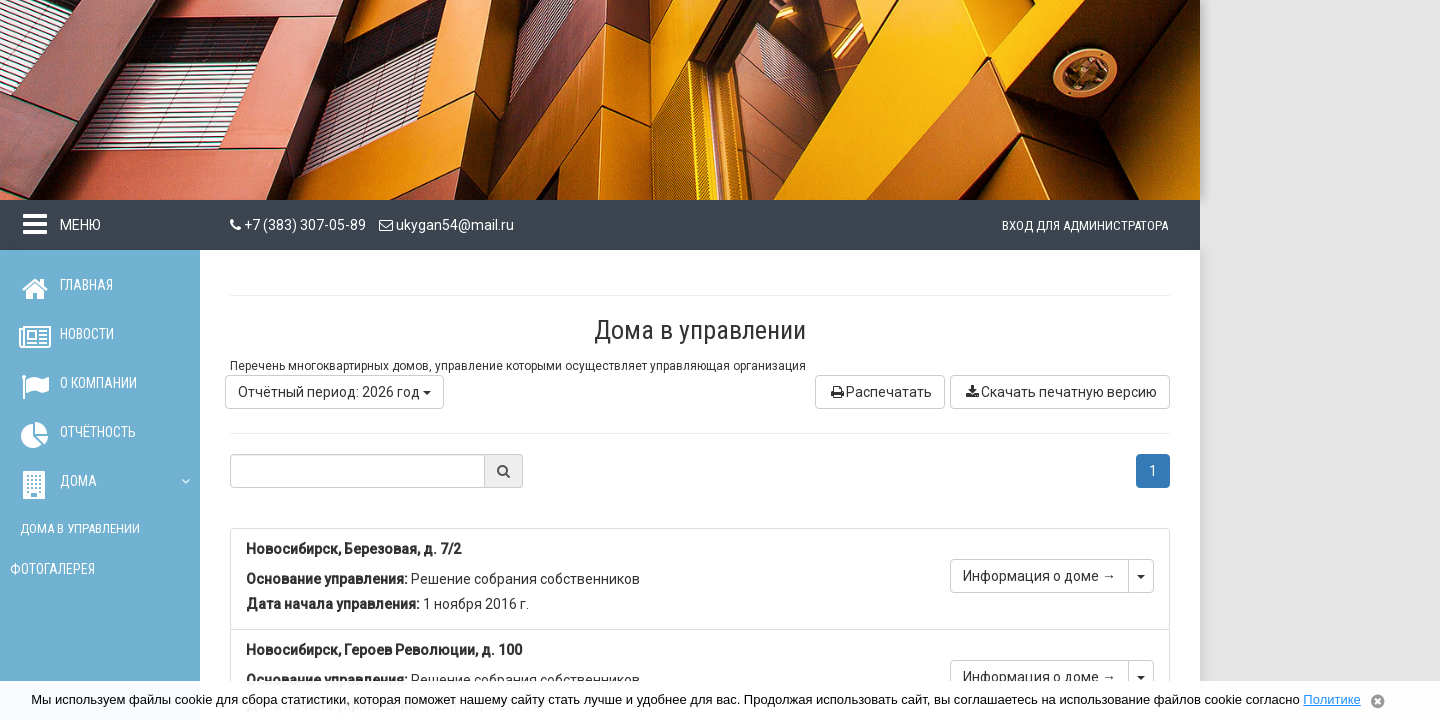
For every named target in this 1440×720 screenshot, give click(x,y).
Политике (1331, 699)
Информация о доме (1039, 576)
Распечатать (880, 392)
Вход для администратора (1085, 225)
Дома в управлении (80, 528)
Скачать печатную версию (1060, 392)
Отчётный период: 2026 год (334, 392)
